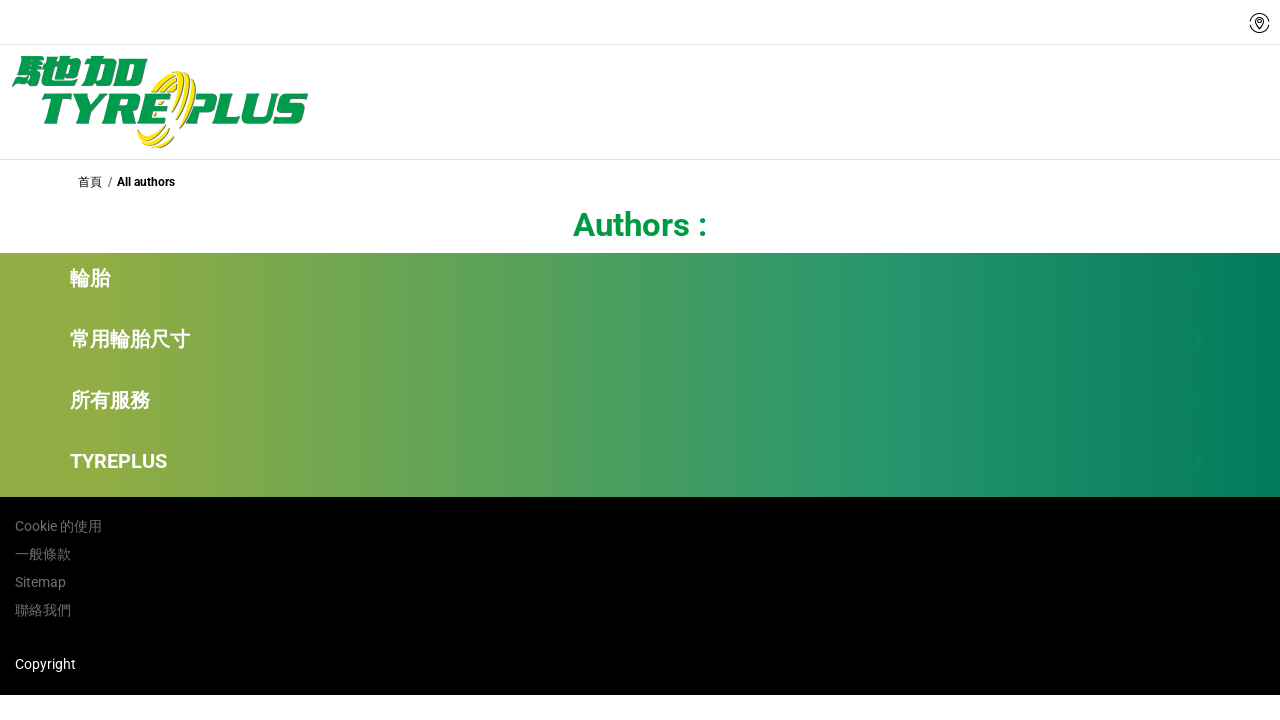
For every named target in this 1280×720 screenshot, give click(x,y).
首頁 (90, 182)
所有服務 (637, 400)
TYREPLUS (637, 461)
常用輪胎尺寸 (637, 339)
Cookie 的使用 (58, 526)
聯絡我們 (43, 610)
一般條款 (43, 554)
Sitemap (40, 582)
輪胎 (637, 278)
